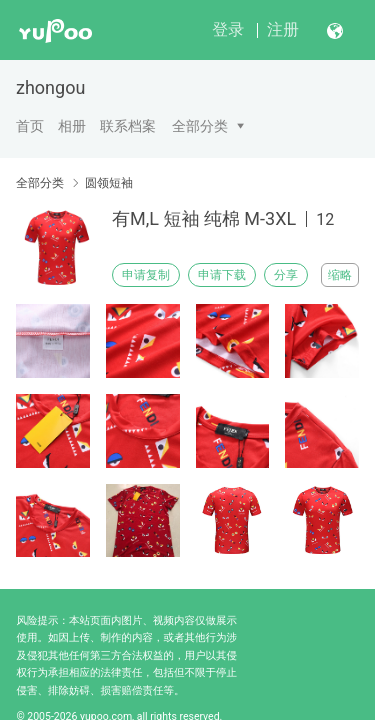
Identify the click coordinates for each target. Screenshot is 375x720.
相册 (72, 126)
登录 (228, 29)
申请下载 (222, 275)
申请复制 (146, 275)
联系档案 (128, 126)
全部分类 (200, 126)
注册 (283, 29)
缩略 (340, 275)
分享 (286, 275)
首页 (30, 126)
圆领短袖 (109, 183)
